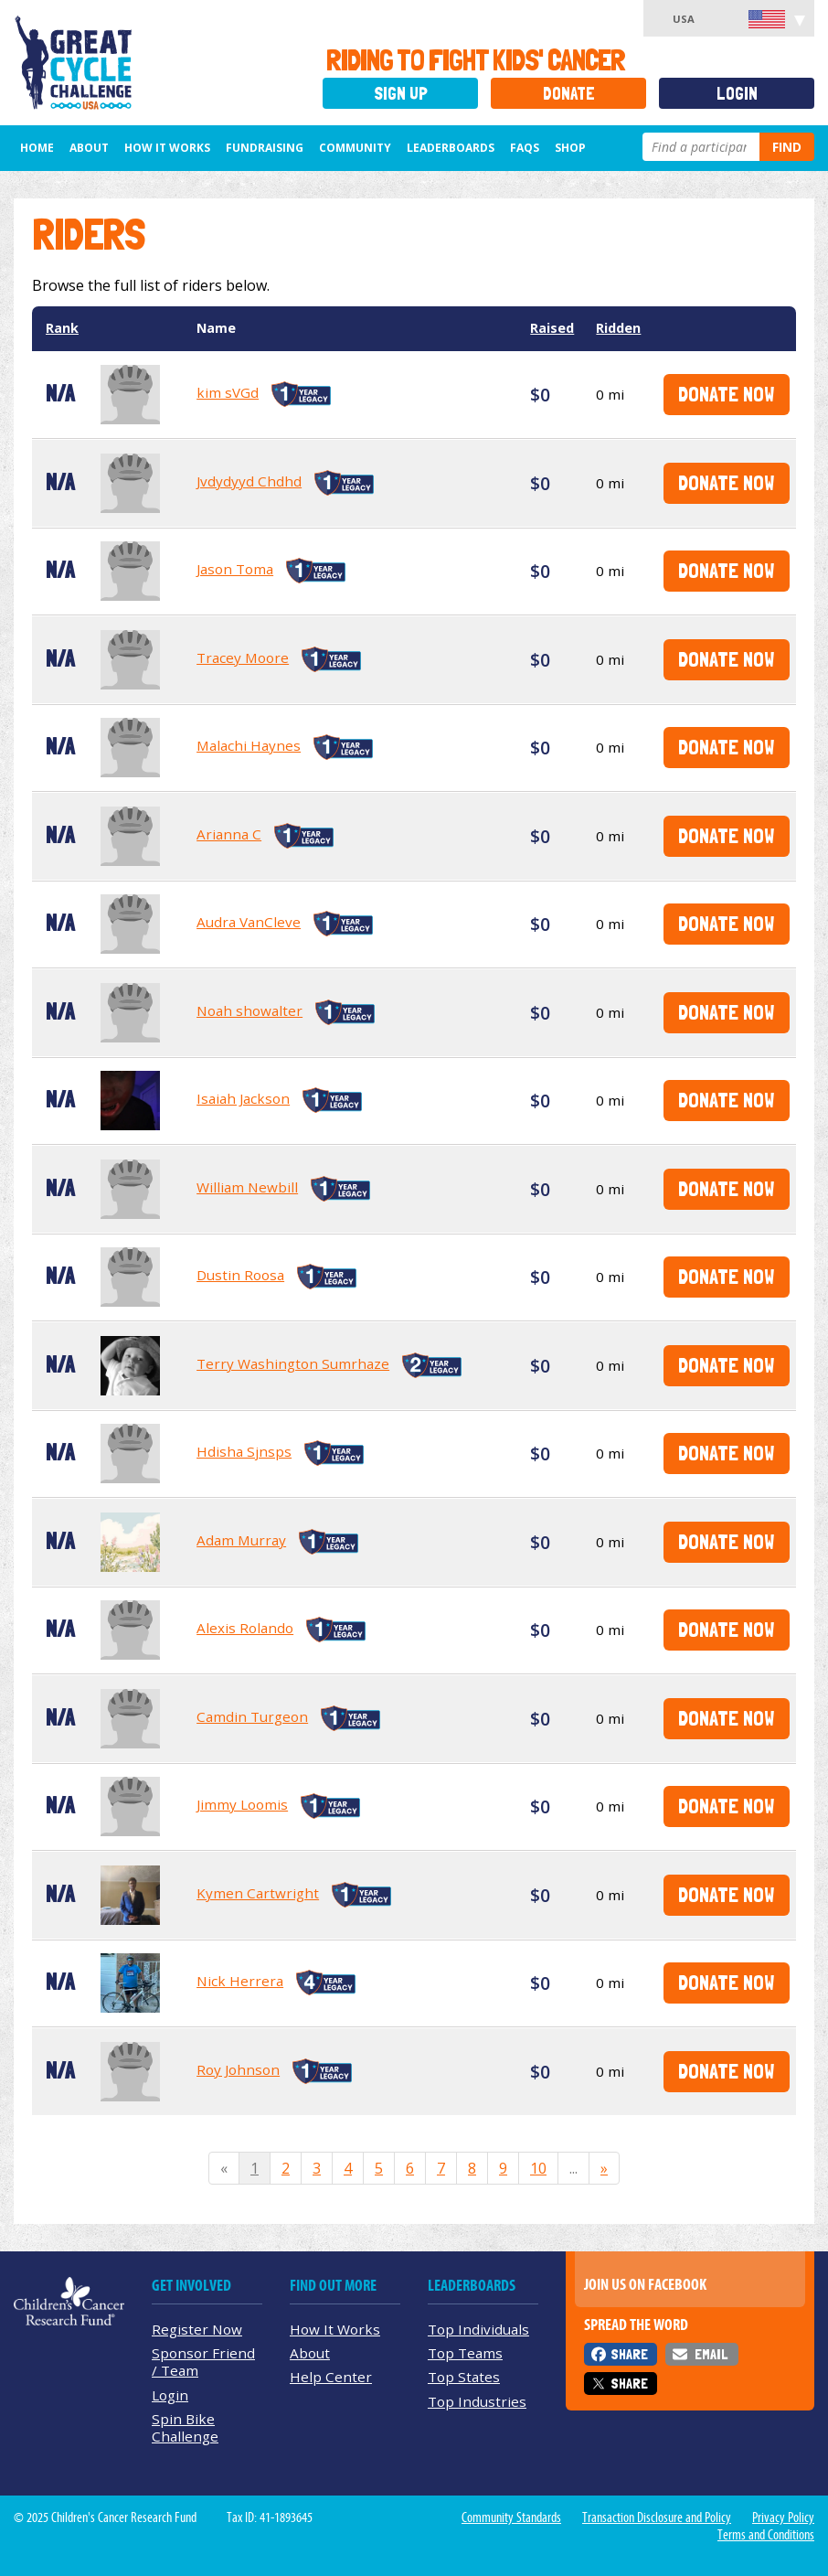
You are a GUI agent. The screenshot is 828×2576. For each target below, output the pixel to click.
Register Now (197, 2329)
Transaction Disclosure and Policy (656, 2517)
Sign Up (401, 93)
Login (737, 93)
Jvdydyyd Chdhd (249, 481)
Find (786, 146)
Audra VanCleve (248, 922)
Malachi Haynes (248, 745)
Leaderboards (450, 147)
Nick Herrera (239, 1981)
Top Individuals (478, 2329)
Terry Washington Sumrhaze (292, 1363)
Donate (569, 93)
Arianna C (228, 834)
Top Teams (465, 2353)
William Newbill (247, 1187)
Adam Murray (241, 1540)
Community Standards (511, 2517)
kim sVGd (227, 392)
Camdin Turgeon (252, 1716)
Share (629, 2354)
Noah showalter (249, 1010)
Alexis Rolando (244, 1628)
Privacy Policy (783, 2517)
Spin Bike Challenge (185, 2427)
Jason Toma (234, 569)
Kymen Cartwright (257, 1893)
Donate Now (726, 393)
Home (37, 147)
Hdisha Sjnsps (244, 1451)
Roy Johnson (238, 2069)
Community (355, 147)
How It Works (167, 147)
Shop (570, 147)
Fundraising (264, 147)
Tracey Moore (242, 657)
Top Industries (477, 2401)
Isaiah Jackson (243, 1098)
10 (538, 2168)
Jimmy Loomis (242, 1804)
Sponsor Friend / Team (203, 2361)
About (89, 147)
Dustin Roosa (240, 1275)
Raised (552, 328)
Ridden (618, 328)
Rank (62, 328)
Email (711, 2354)
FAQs (524, 147)
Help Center (331, 2377)
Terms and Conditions (765, 2535)
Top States (464, 2377)
